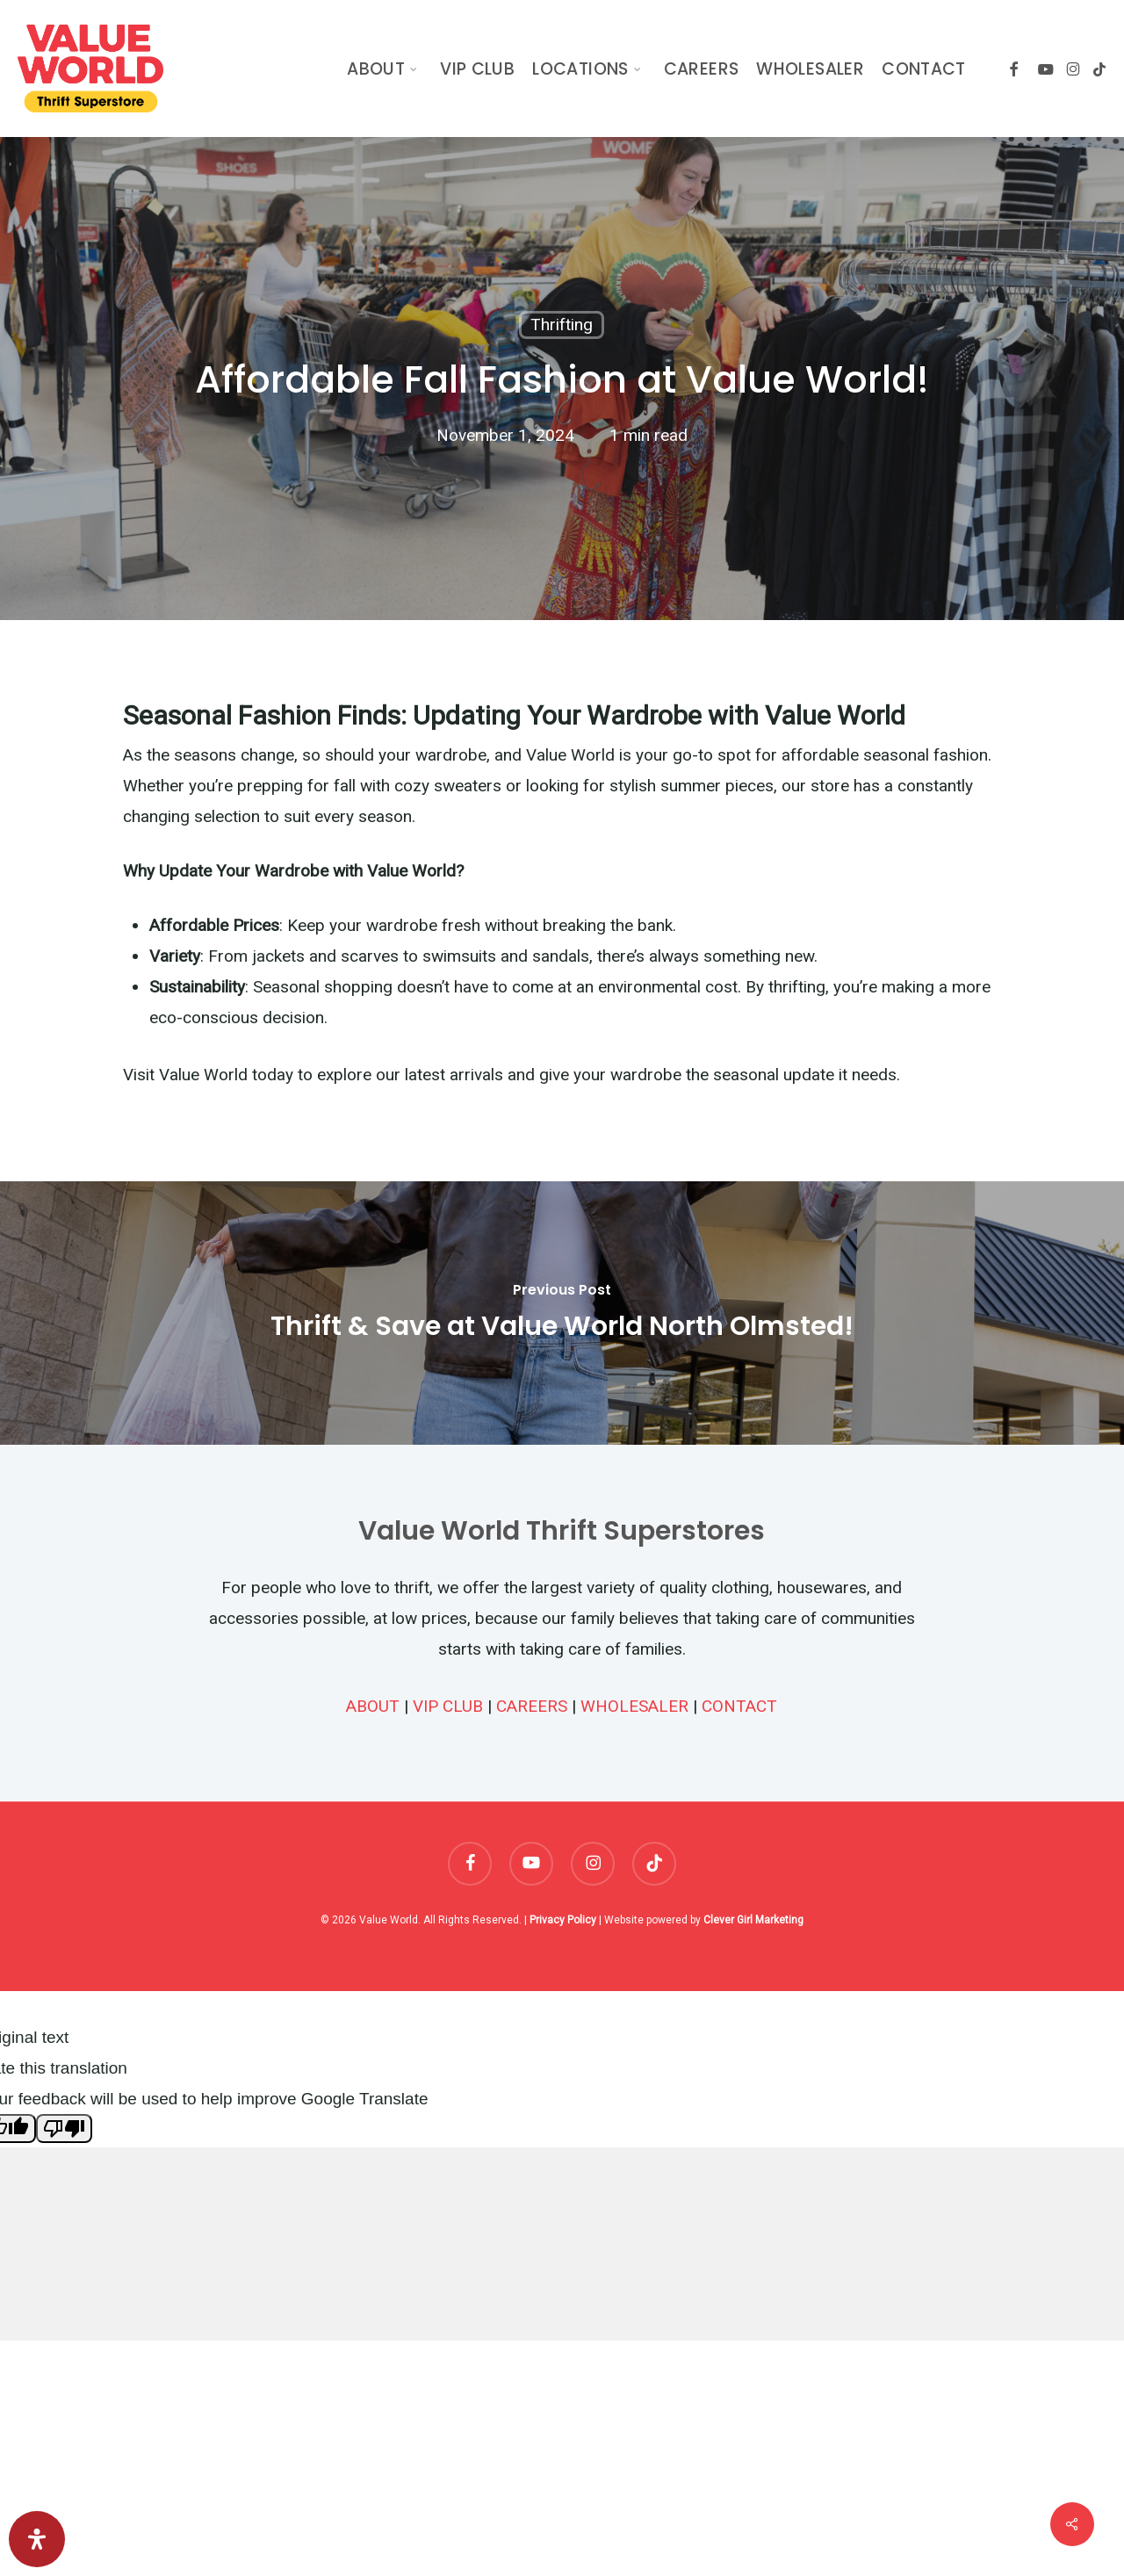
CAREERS (531, 1706)
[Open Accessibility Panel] (37, 2539)
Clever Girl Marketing (753, 1920)
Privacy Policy (563, 1920)
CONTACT (739, 1706)
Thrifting (561, 324)
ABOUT (373, 1706)
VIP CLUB (448, 1706)
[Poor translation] (64, 2128)
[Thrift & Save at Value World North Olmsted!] (562, 1313)
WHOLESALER (634, 1706)
